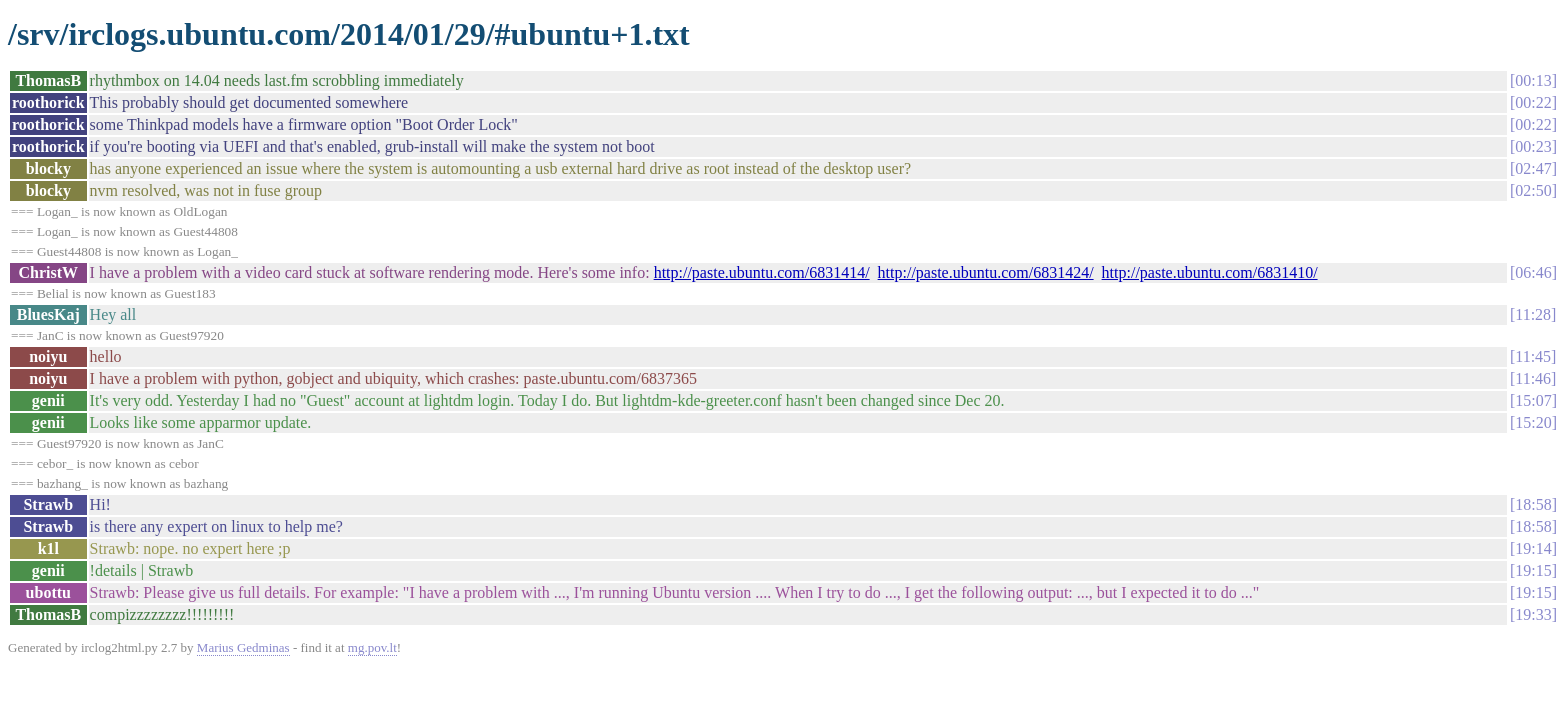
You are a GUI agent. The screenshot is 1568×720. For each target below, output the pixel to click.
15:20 (1533, 422)
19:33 (1533, 614)
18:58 (1533, 504)
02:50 (1533, 190)
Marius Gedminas (243, 647)
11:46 (1533, 378)
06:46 (1533, 272)
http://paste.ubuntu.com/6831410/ (1210, 272)
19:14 (1533, 548)
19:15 (1533, 570)
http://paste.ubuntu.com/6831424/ (986, 272)
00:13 (1533, 80)
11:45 (1533, 356)
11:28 (1533, 314)
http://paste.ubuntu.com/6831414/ (762, 272)
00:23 (1533, 146)
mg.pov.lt (372, 647)
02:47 (1533, 168)
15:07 (1533, 400)
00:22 (1533, 102)
